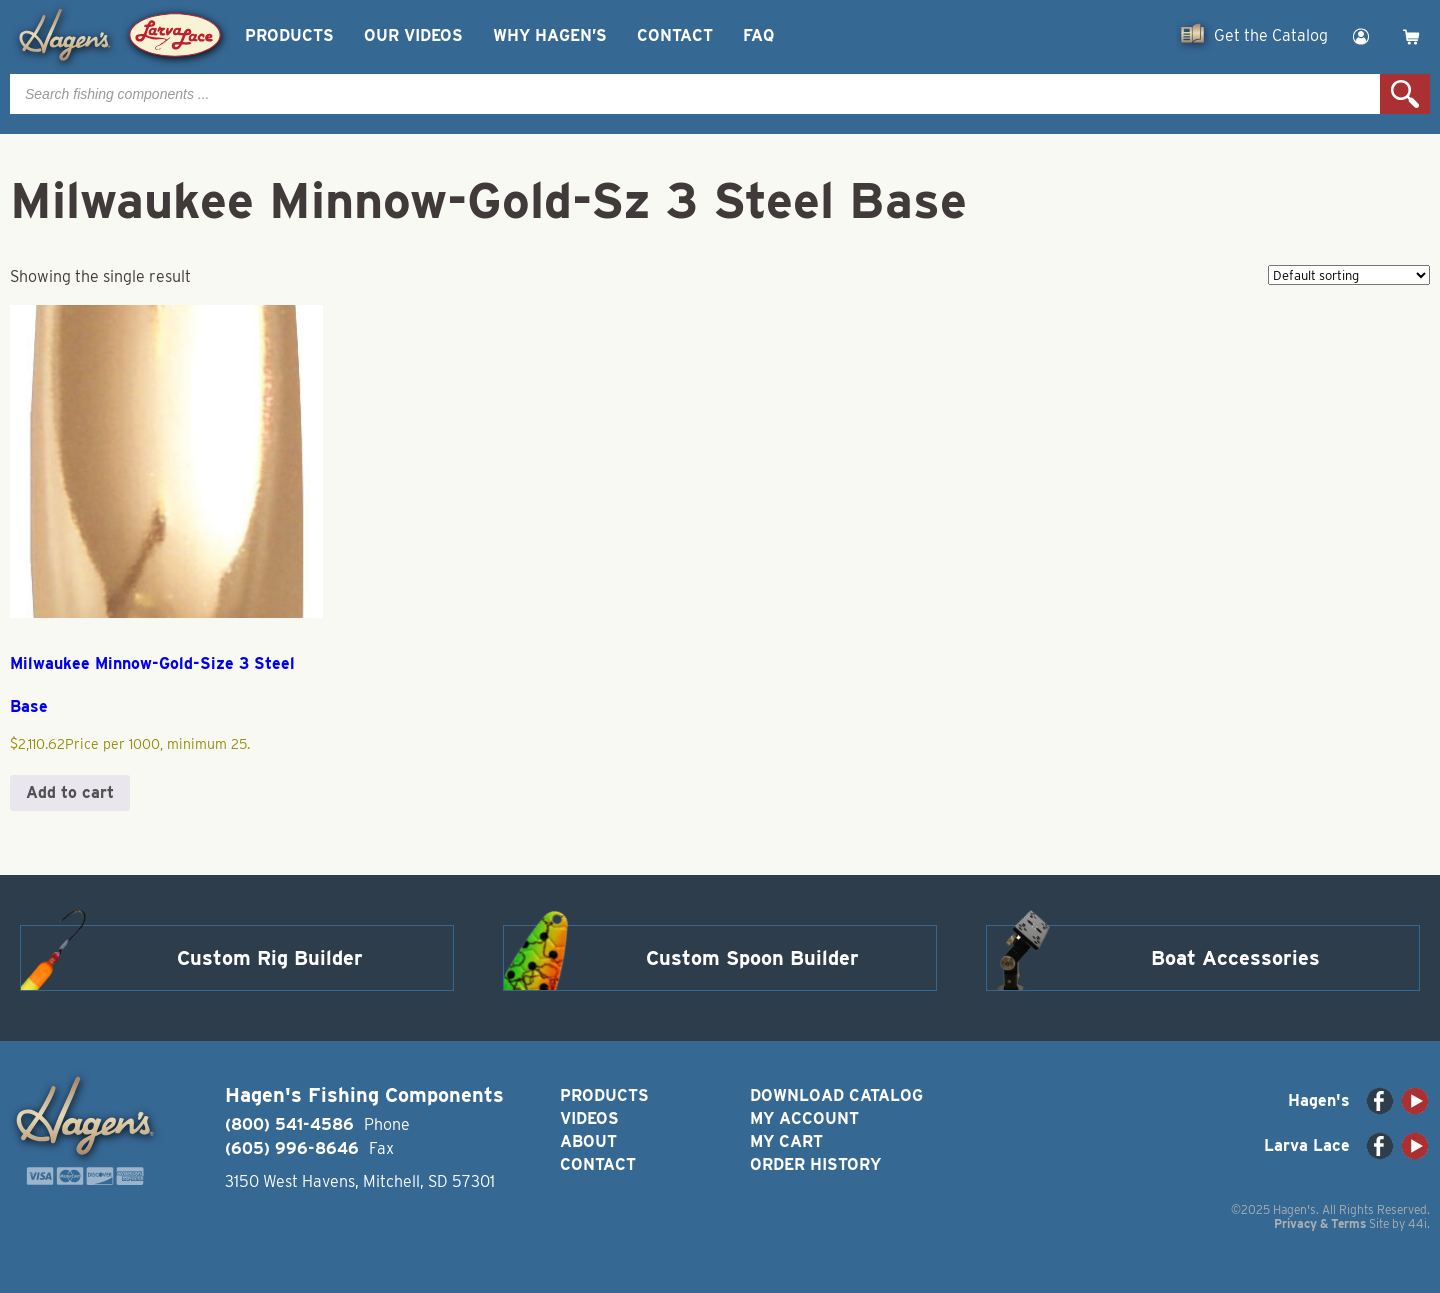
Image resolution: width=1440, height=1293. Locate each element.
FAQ (758, 35)
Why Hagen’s (550, 35)
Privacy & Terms (1320, 1223)
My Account (804, 1118)
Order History (815, 1164)
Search (1405, 94)
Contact (675, 35)
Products (289, 35)
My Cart (786, 1141)
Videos (589, 1118)
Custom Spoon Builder (752, 958)
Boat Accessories (1235, 958)
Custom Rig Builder (270, 958)
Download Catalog (836, 1095)
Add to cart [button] (70, 792)
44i (1417, 1223)
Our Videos (413, 35)
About (588, 1141)
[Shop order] (1349, 275)
